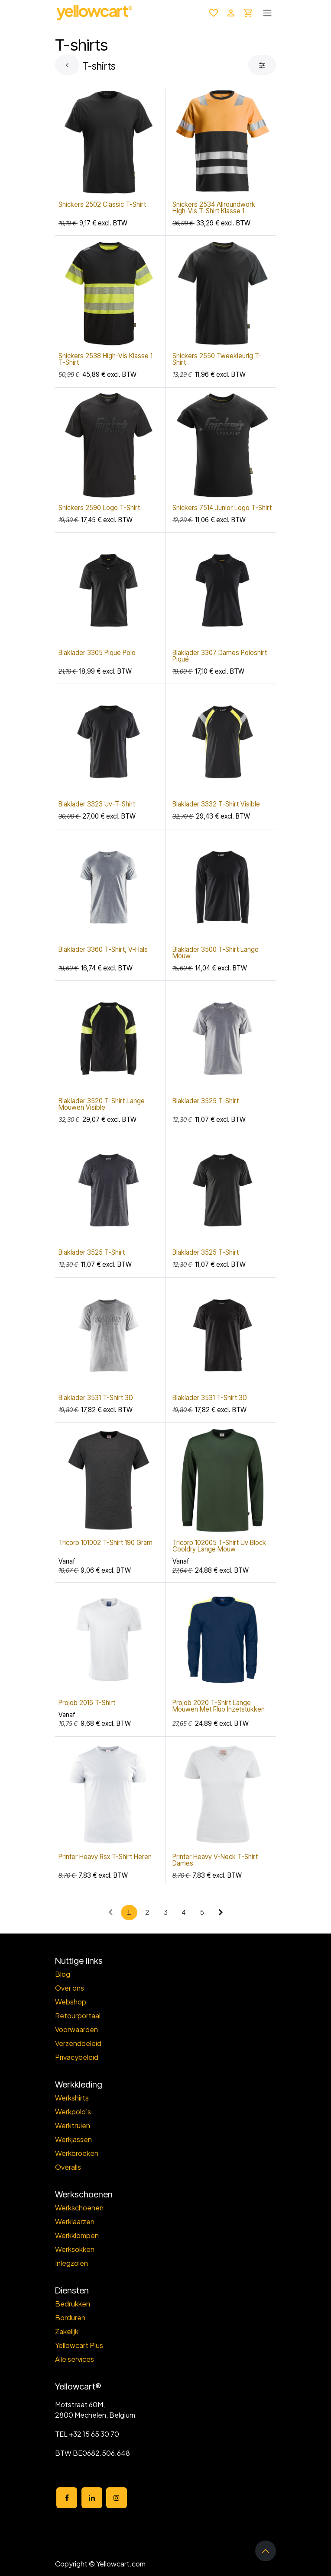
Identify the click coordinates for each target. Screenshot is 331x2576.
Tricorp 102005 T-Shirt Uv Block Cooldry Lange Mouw (219, 1546)
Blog (62, 1974)
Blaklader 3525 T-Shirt (205, 1101)
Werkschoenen (79, 2207)
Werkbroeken (76, 2153)
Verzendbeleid (78, 2043)
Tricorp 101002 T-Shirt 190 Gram (105, 1543)
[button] (265, 2551)
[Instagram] (116, 2497)
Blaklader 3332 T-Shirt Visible (216, 804)
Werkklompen (77, 2235)
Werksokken (74, 2249)
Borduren (70, 2317)
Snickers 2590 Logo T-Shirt (99, 508)
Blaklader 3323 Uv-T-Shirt (96, 804)
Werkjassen (73, 2139)
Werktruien (72, 2125)
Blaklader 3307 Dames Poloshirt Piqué (219, 656)
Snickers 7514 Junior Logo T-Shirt (222, 508)
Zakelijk (66, 2331)
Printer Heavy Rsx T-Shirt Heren (105, 1857)
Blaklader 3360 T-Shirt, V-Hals (103, 949)
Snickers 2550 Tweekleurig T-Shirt (217, 359)
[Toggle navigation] (267, 12)
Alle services (74, 2359)
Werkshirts (72, 2097)
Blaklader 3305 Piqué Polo (97, 653)
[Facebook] (66, 2497)
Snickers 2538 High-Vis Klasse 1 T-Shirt (105, 359)
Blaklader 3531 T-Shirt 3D (95, 1398)
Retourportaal (78, 2015)
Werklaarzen (74, 2221)
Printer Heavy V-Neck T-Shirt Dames (215, 1860)
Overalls (68, 2166)
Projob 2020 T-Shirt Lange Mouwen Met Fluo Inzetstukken (218, 1706)
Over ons (69, 1987)
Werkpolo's (73, 2111)
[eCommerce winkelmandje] (248, 12)
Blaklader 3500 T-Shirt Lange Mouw (215, 952)
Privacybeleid (76, 2057)
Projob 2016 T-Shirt (86, 1703)
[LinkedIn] (91, 2497)
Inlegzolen (71, 2263)
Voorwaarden (76, 2029)
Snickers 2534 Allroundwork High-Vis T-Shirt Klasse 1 (213, 207)
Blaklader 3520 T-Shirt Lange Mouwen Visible (101, 1104)
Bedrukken (72, 2303)
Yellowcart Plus (79, 2345)
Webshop (70, 2001)
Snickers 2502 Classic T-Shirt (102, 204)
